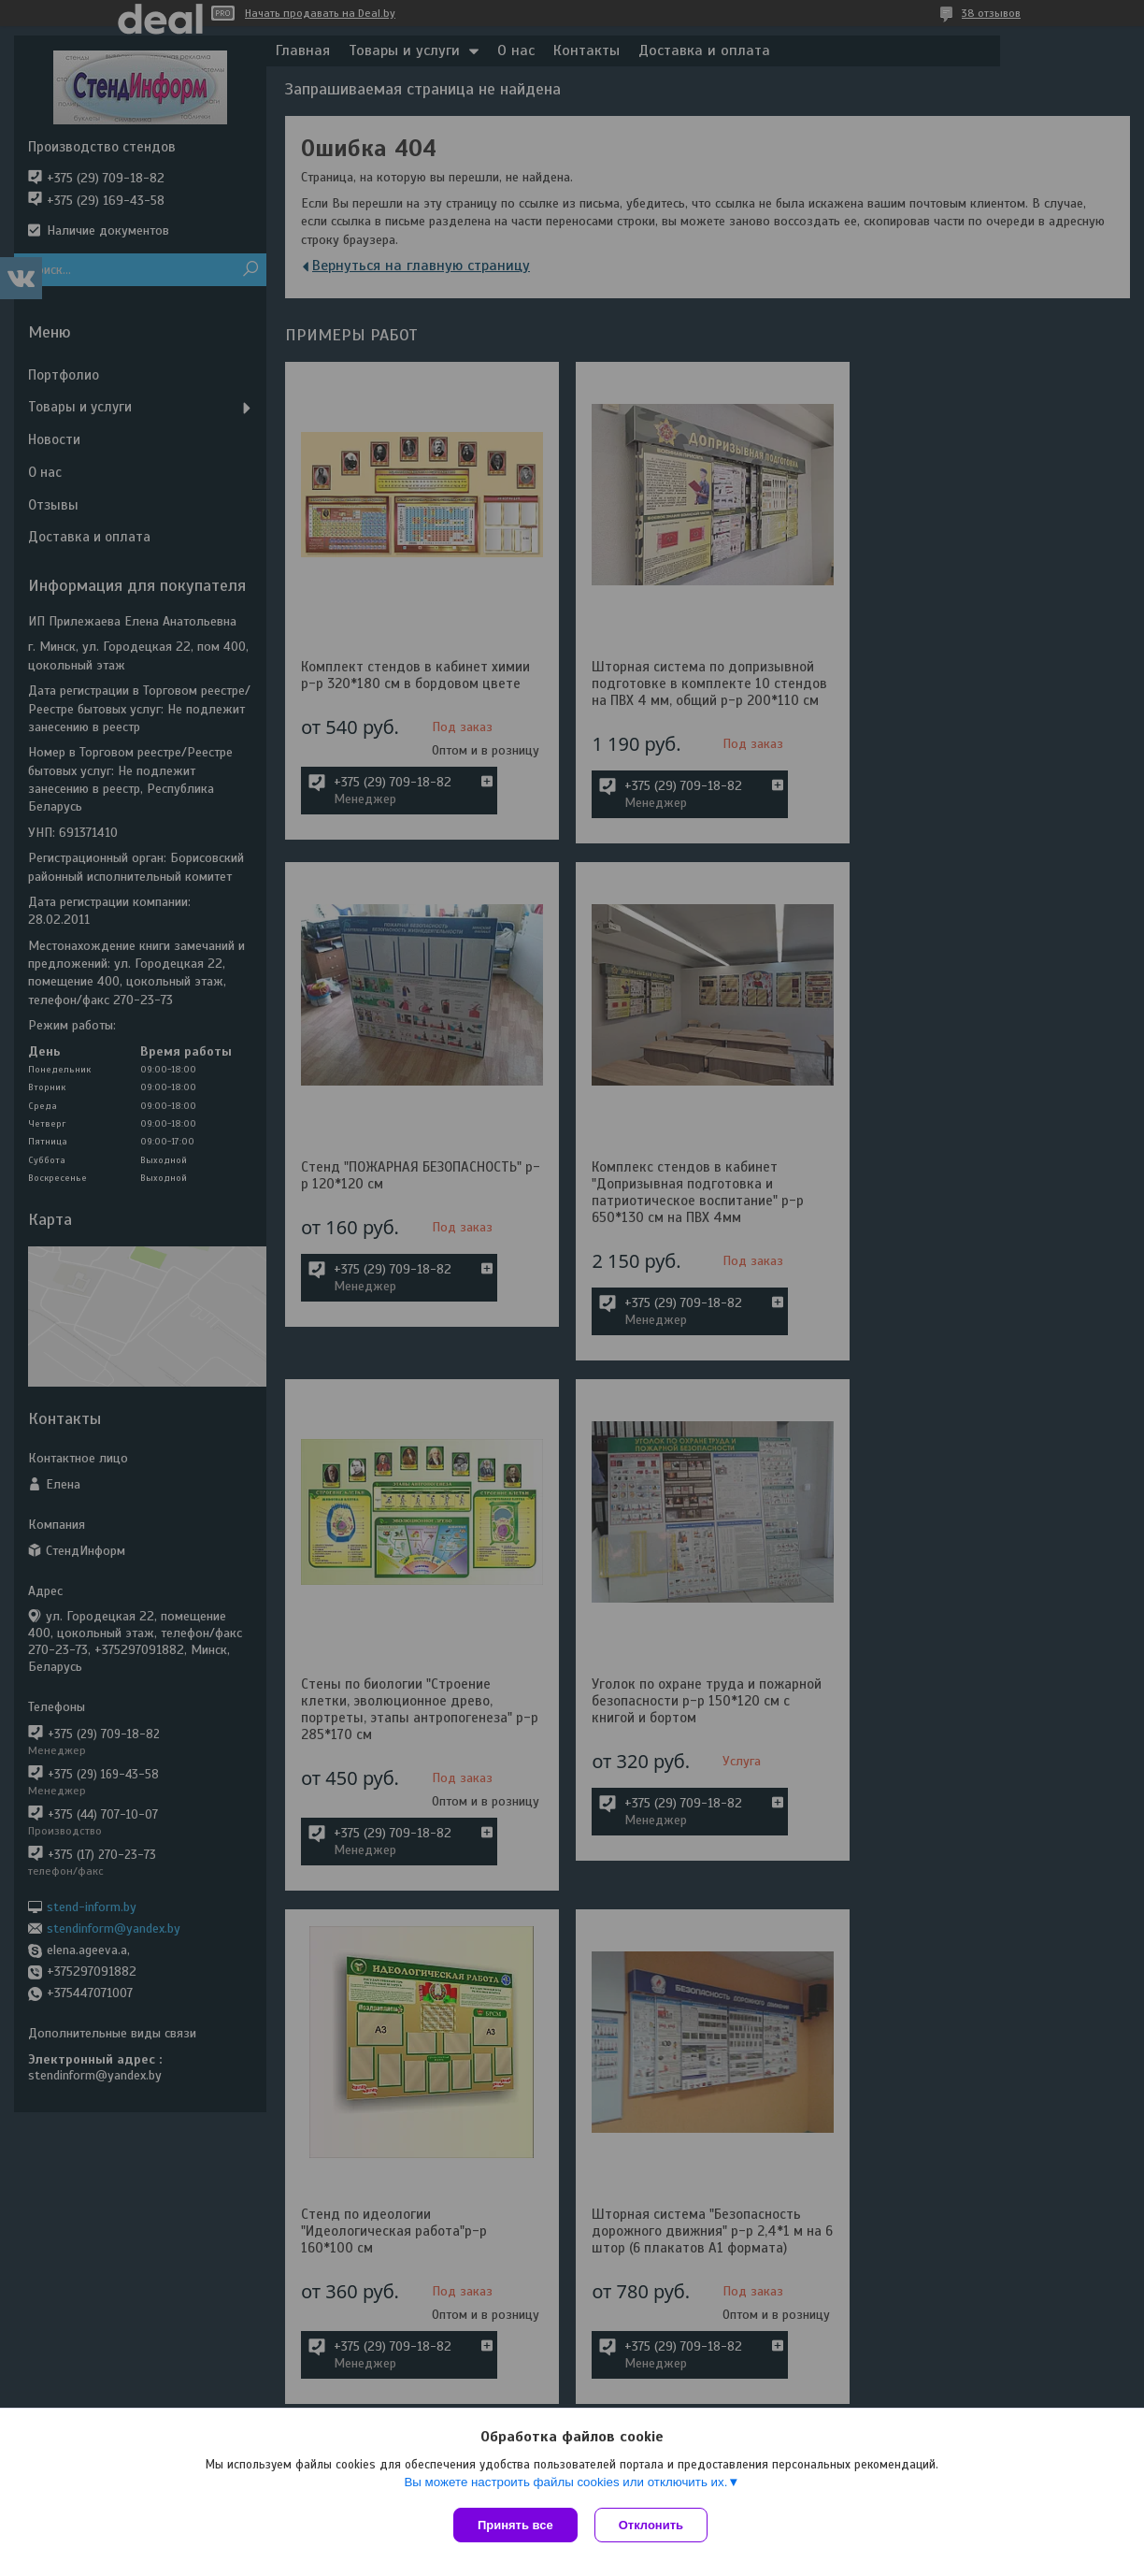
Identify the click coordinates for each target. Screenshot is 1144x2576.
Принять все (515, 2525)
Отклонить (653, 2525)
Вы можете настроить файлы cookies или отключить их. (565, 2484)
